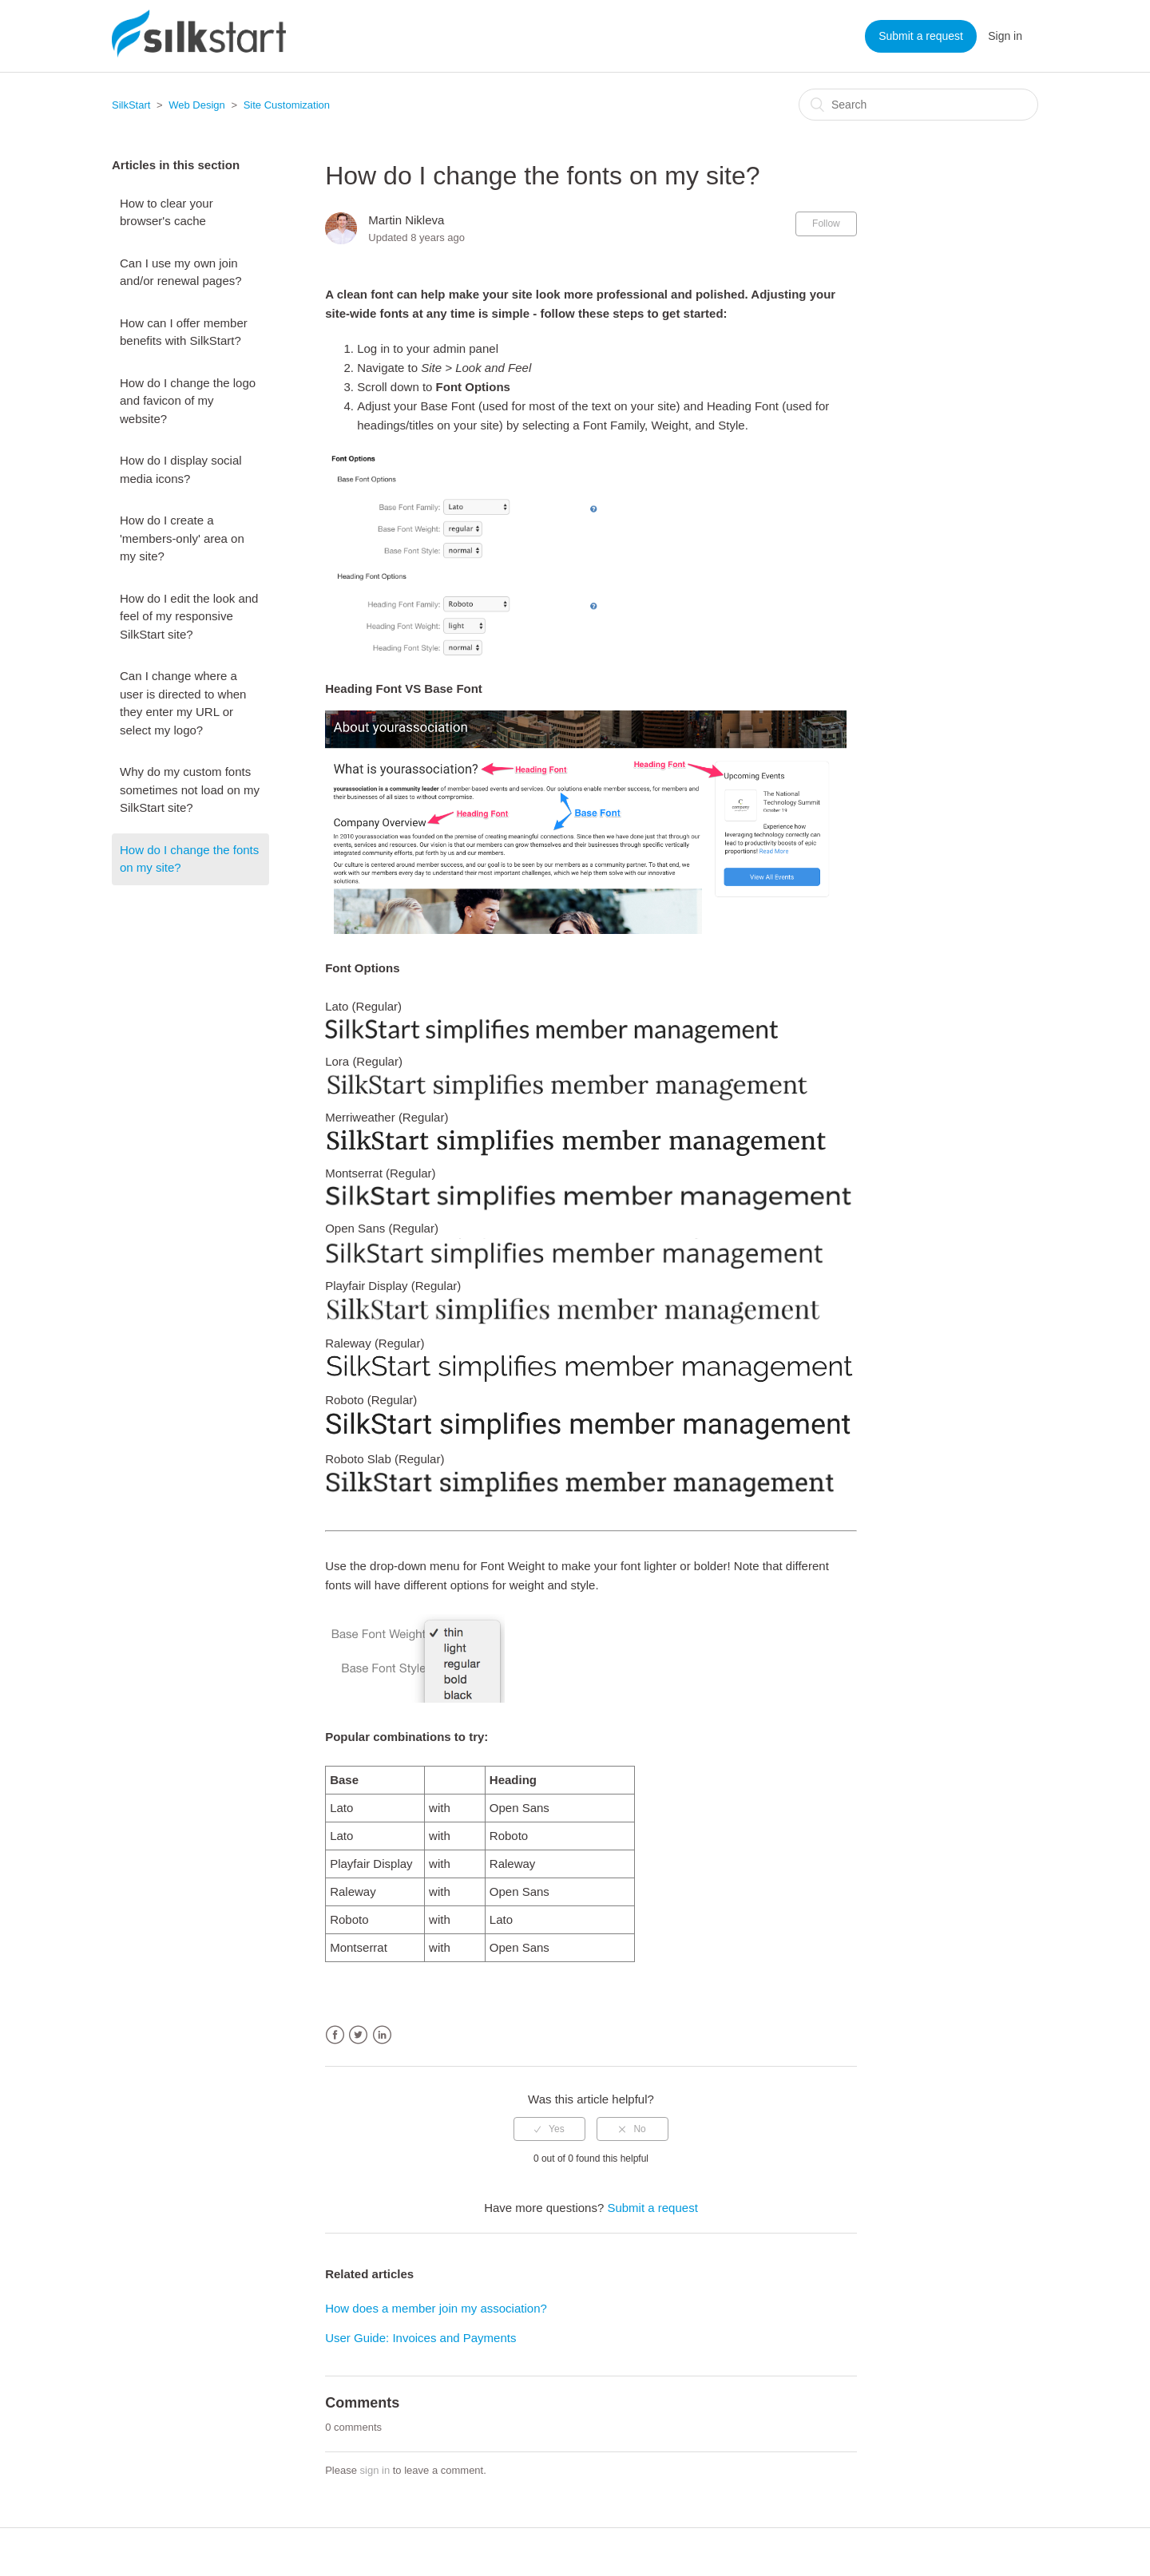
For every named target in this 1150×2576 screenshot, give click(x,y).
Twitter (358, 2035)
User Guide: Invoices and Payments (420, 2338)
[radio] (549, 2129)
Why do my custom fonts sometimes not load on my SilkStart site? (190, 789)
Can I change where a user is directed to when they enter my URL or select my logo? (183, 703)
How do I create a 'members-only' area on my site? (182, 538)
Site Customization (287, 105)
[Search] (918, 105)
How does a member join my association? (436, 2308)
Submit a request (920, 36)
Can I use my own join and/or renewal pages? (181, 272)
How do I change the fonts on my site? (189, 859)
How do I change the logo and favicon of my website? (188, 400)
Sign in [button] (1005, 36)
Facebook (335, 2035)
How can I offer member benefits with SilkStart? (184, 332)
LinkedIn (382, 2035)
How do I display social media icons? (181, 469)
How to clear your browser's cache (166, 212)
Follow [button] (826, 223)
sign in (375, 2470)
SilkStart (131, 105)
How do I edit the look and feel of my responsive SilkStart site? (189, 616)
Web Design (197, 105)
